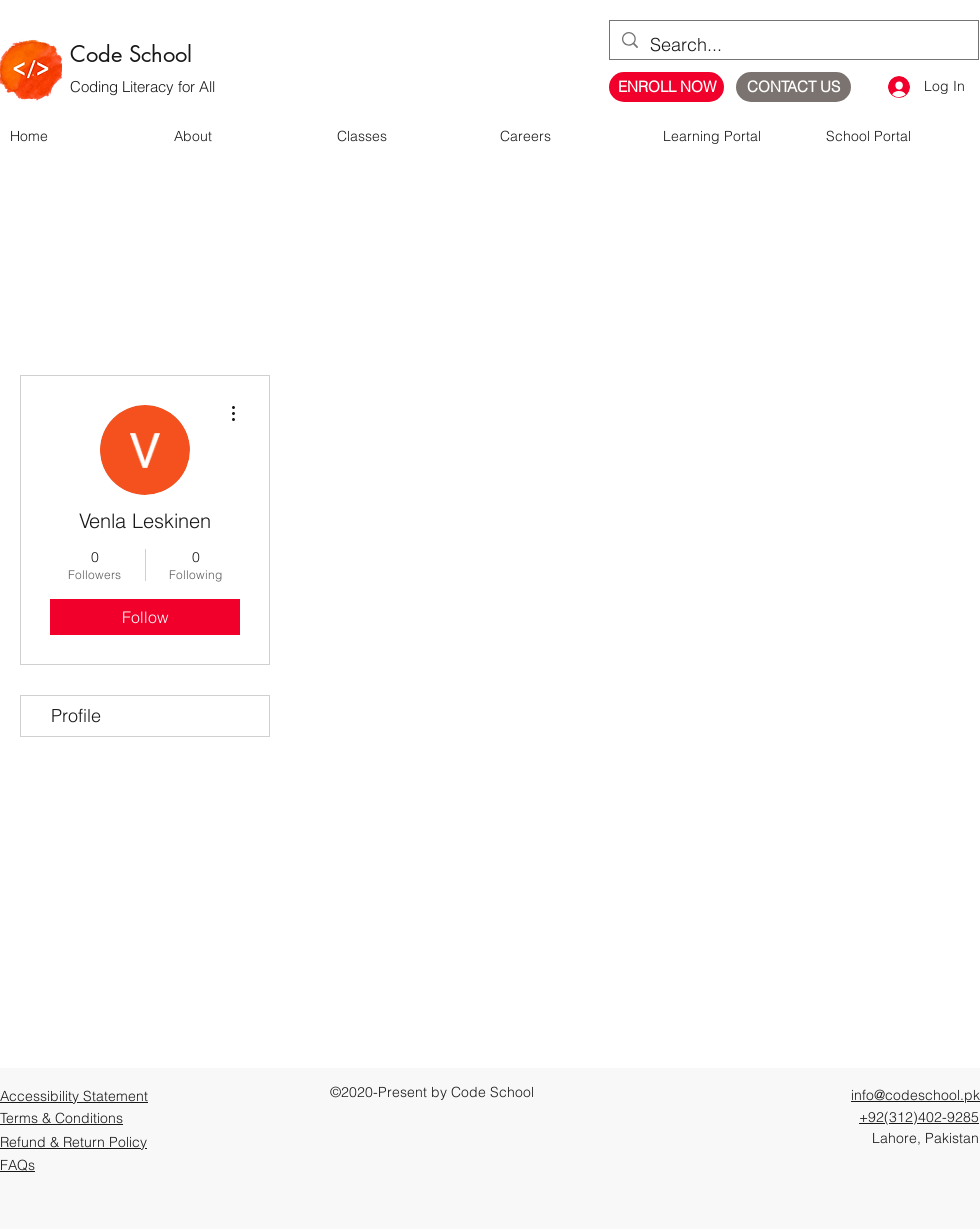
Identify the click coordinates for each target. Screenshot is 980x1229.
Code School (131, 54)
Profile (76, 715)
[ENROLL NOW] (666, 87)
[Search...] (793, 45)
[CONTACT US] (793, 87)
